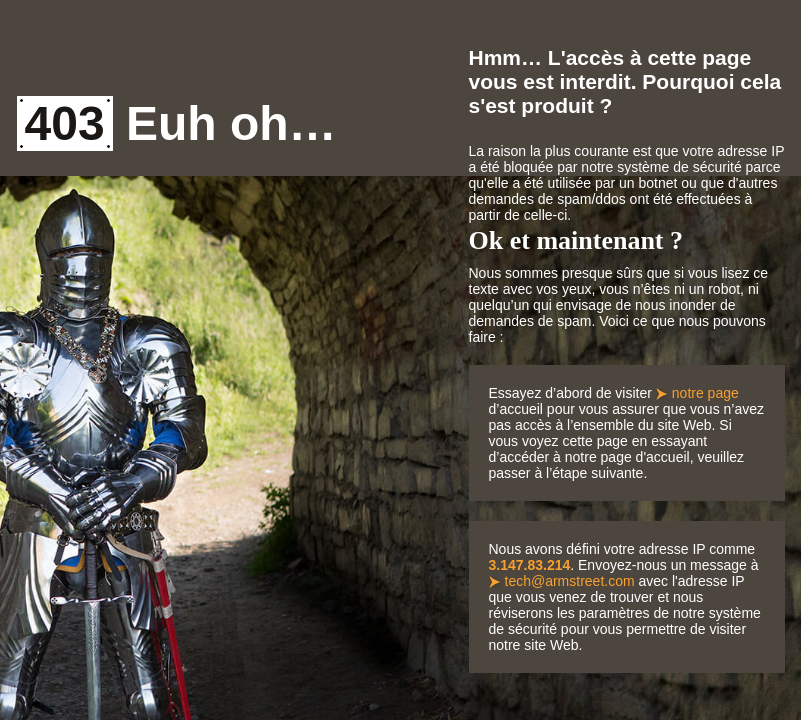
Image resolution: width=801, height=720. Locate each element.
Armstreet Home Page (69, 58)
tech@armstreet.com (570, 581)
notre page (705, 393)
